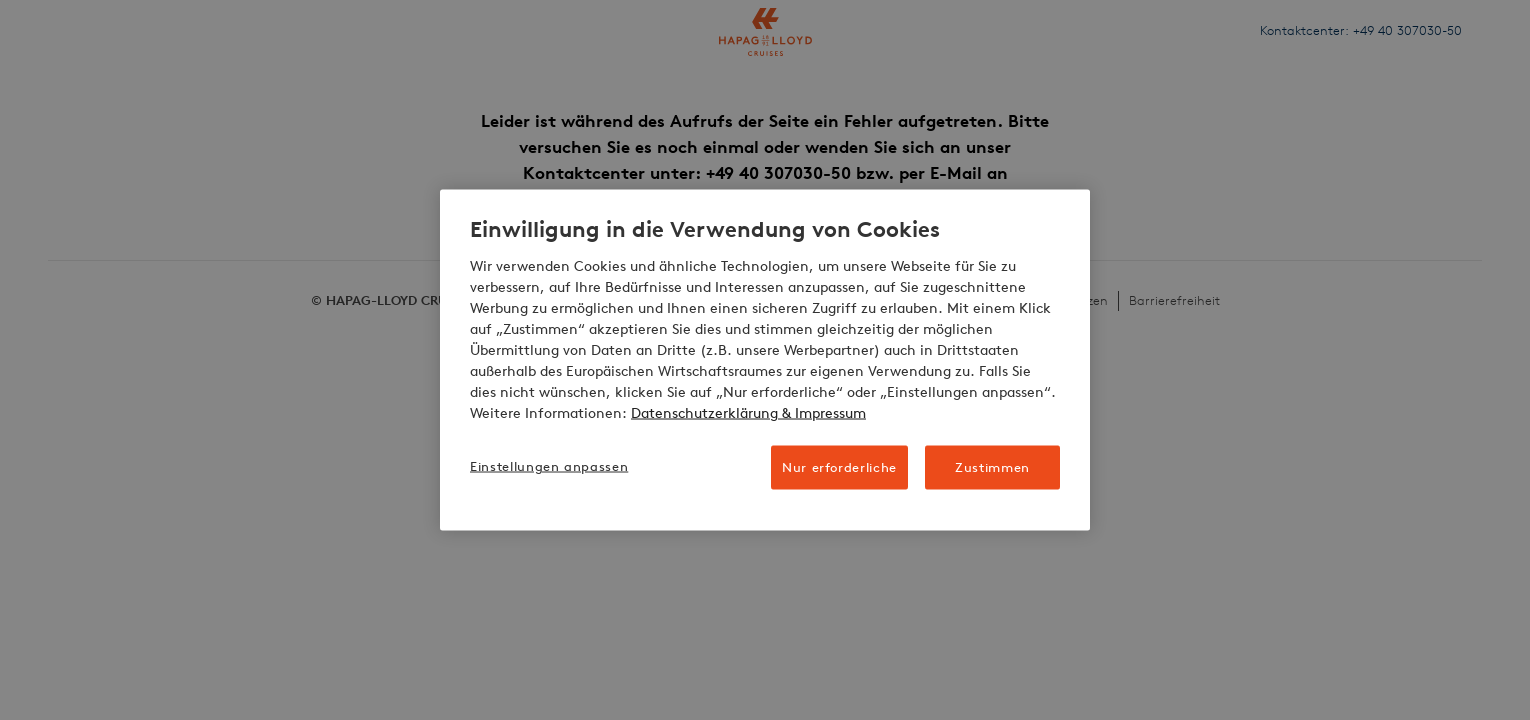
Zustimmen (992, 466)
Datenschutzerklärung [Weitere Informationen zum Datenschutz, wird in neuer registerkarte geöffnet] (704, 412)
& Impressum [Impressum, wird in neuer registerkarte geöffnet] (822, 412)
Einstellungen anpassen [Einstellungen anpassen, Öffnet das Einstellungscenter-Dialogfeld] (549, 465)
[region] (765, 360)
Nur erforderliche (839, 466)
